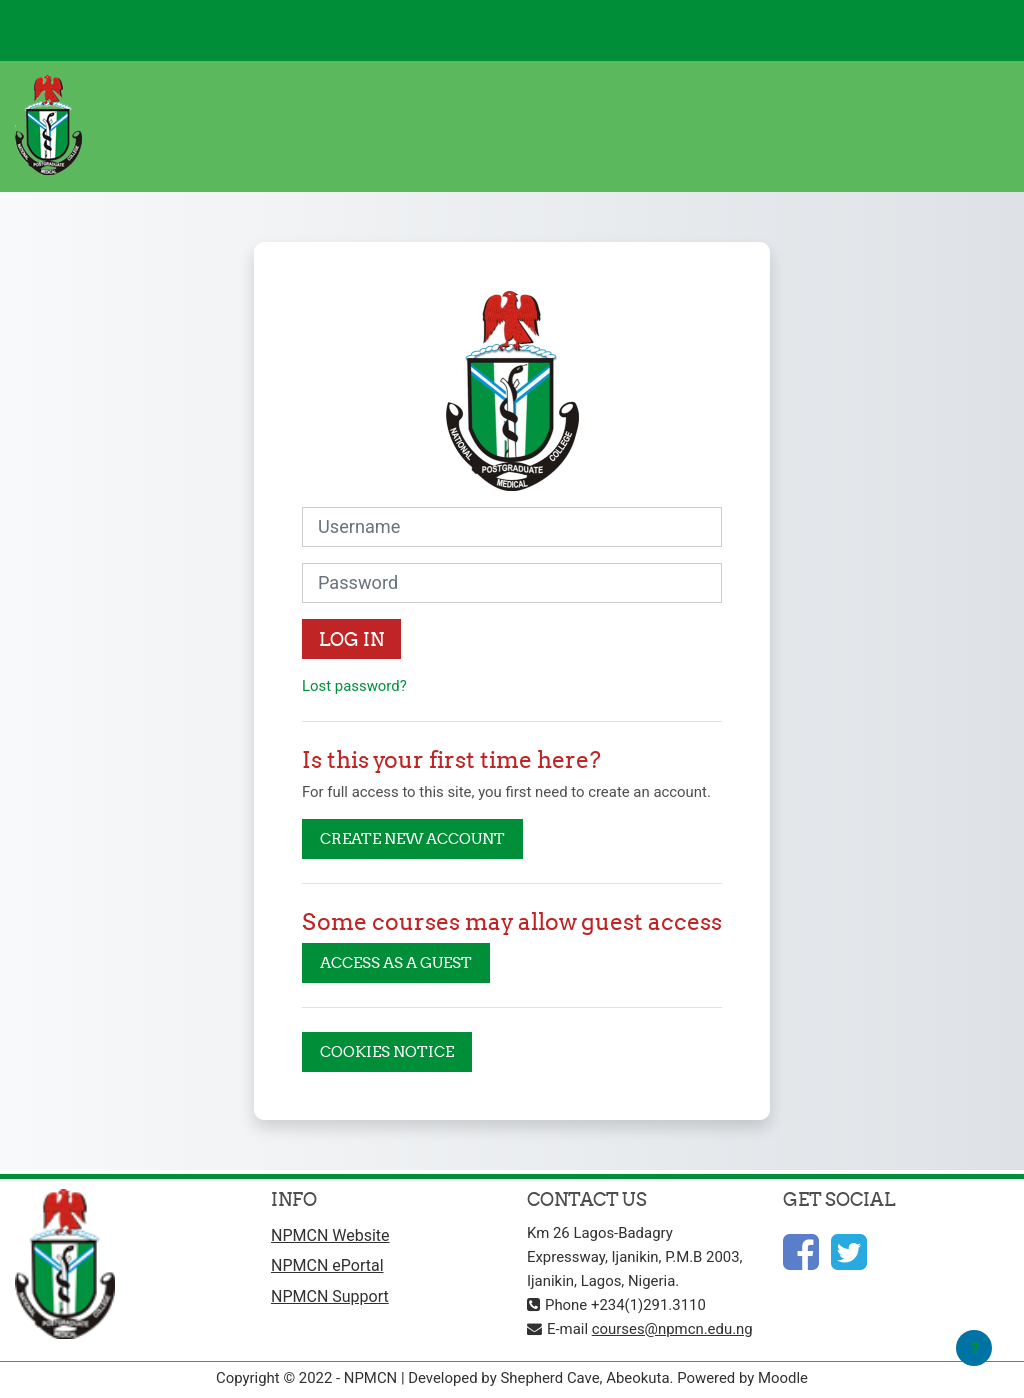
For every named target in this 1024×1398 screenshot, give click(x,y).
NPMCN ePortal (327, 1265)
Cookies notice (387, 1051)
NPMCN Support (330, 1296)
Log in (351, 639)
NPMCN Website (330, 1235)
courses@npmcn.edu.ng (672, 1329)
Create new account (412, 838)
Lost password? (354, 686)
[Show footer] (974, 1348)
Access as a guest (396, 962)
